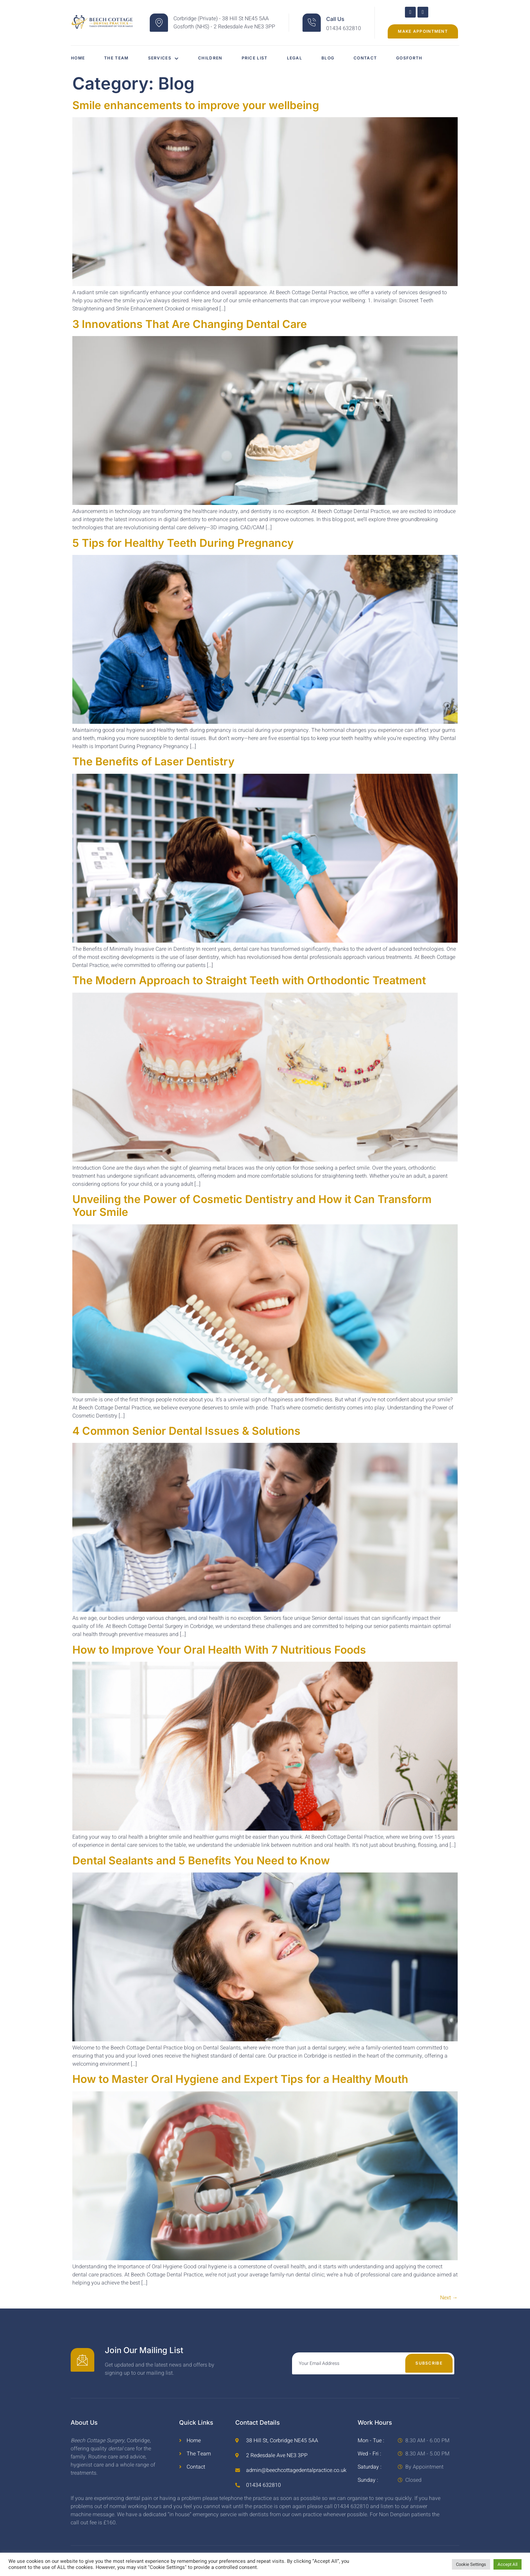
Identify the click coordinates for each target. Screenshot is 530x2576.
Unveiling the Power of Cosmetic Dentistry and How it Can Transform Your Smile (252, 1206)
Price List (258, 57)
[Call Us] (312, 23)
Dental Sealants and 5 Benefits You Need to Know (201, 1860)
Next (449, 2298)
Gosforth (417, 57)
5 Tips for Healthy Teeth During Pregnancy (183, 543)
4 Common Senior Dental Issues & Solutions (186, 1430)
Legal (299, 57)
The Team (117, 57)
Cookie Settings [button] (471, 2564)
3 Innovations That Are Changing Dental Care (189, 324)
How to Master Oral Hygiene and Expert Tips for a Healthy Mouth (240, 2079)
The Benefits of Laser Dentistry (153, 761)
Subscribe (428, 2363)
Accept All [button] (507, 2564)
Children (213, 57)
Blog (333, 57)
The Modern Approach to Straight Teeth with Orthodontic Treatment (249, 980)
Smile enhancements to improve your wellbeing (195, 105)
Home (78, 57)
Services (165, 57)
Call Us (335, 19)
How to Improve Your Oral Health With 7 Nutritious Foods (219, 1649)
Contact (372, 57)
